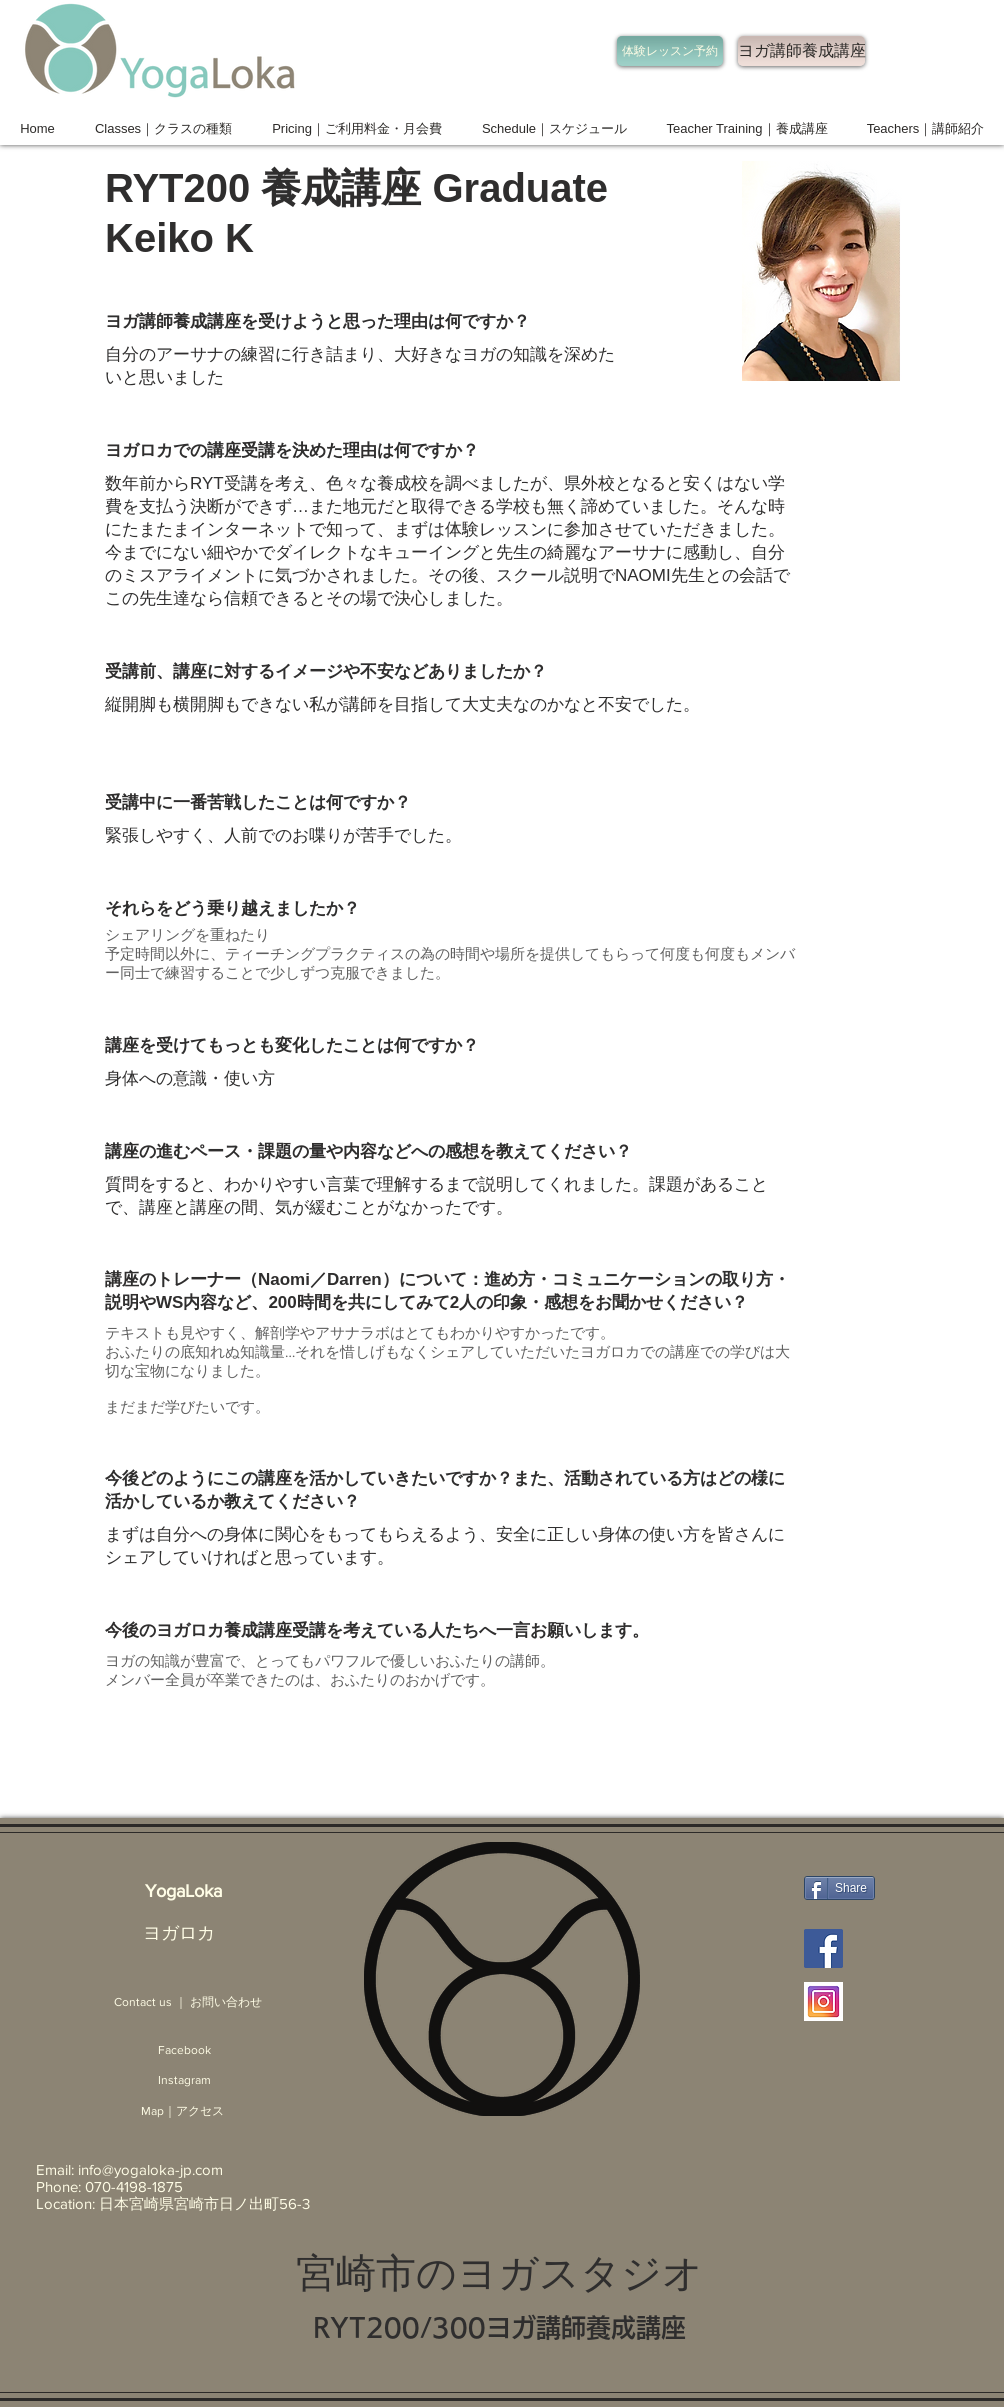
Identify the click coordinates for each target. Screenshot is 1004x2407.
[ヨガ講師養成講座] (801, 51)
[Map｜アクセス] (182, 2111)
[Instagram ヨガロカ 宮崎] (823, 2001)
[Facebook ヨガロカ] (823, 1948)
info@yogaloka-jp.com (150, 2169)
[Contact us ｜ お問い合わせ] (188, 2002)
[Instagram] (184, 2080)
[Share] (839, 1888)
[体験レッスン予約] (670, 51)
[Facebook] (184, 2050)
